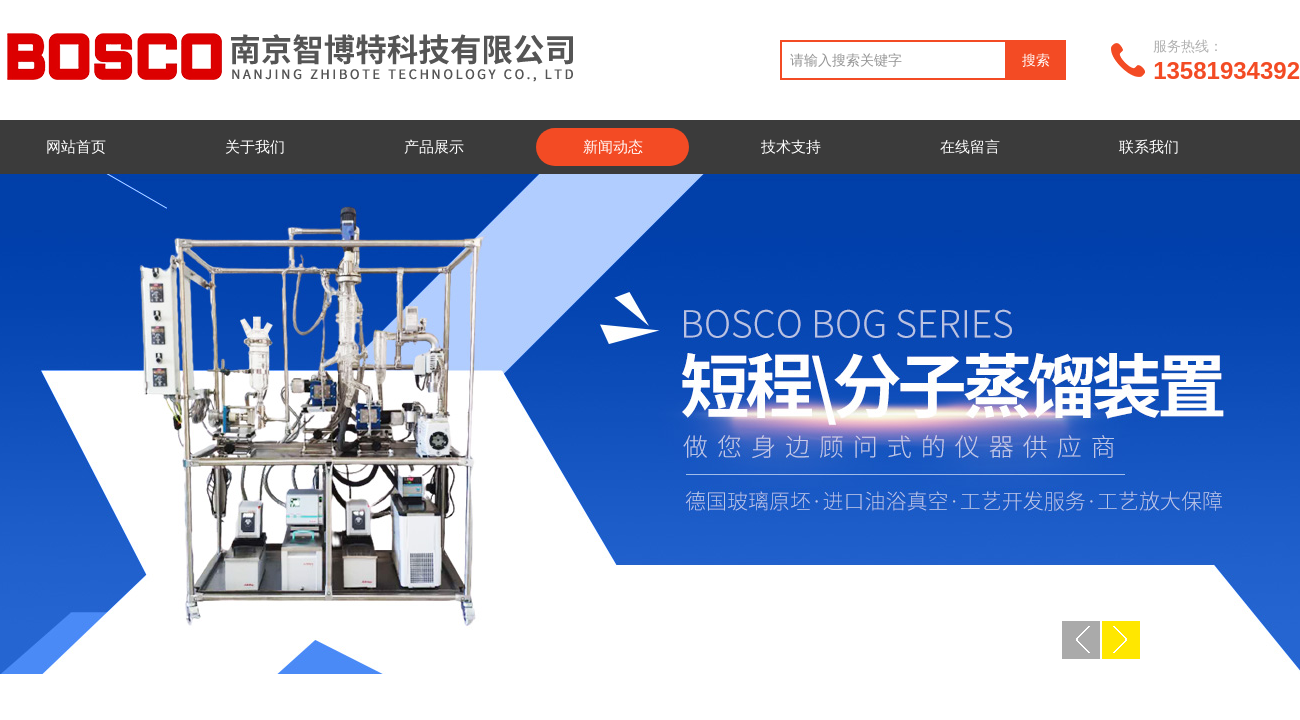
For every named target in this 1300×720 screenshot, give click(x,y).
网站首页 (76, 146)
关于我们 (255, 146)
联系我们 (1149, 146)
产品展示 (434, 146)
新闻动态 (613, 146)
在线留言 (970, 146)
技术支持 (791, 146)
